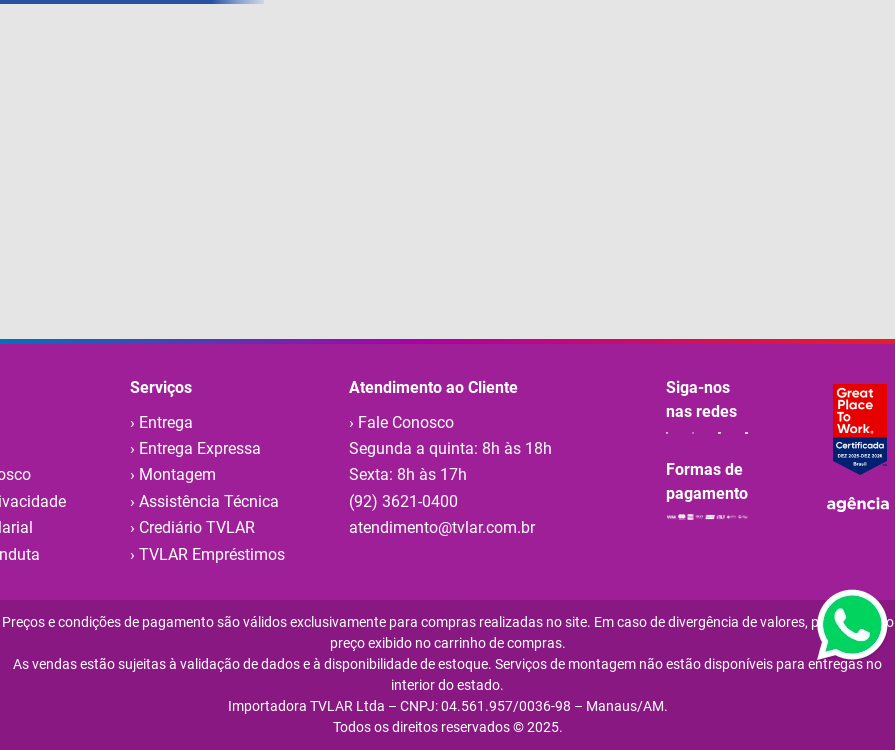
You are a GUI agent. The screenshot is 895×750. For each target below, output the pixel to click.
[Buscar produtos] (537, 61)
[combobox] (376, 61)
